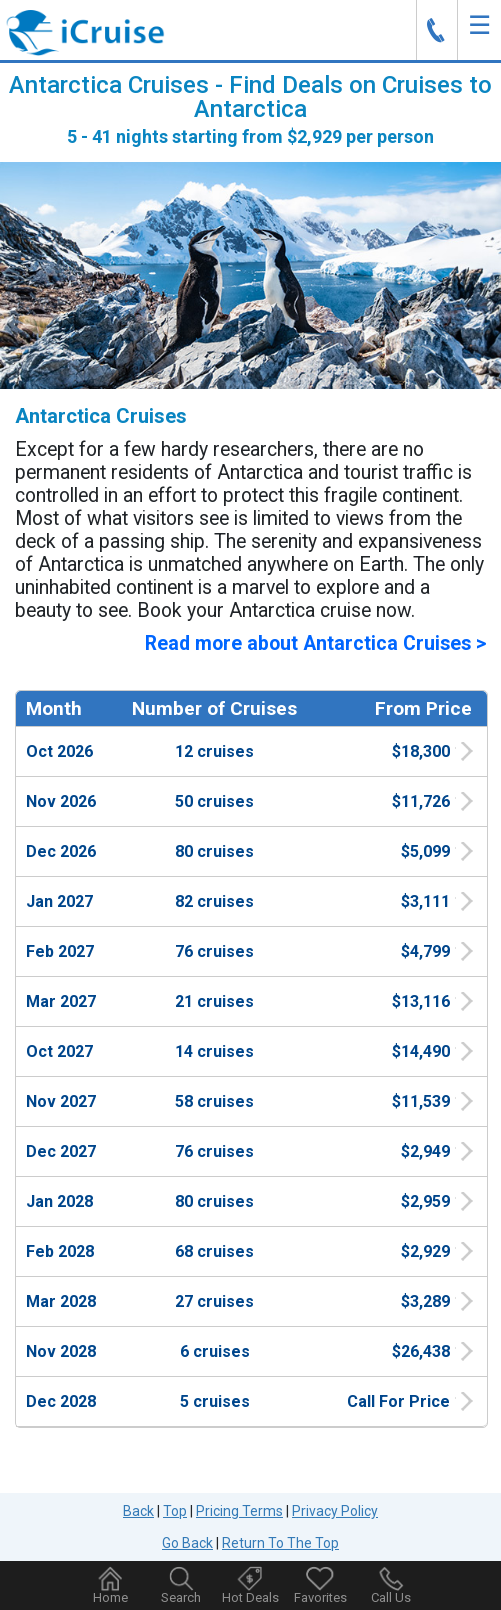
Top (175, 1511)
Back (138, 1511)
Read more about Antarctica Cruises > (315, 643)
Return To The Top (280, 1543)
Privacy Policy (335, 1511)
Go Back (187, 1543)
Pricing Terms (239, 1511)
